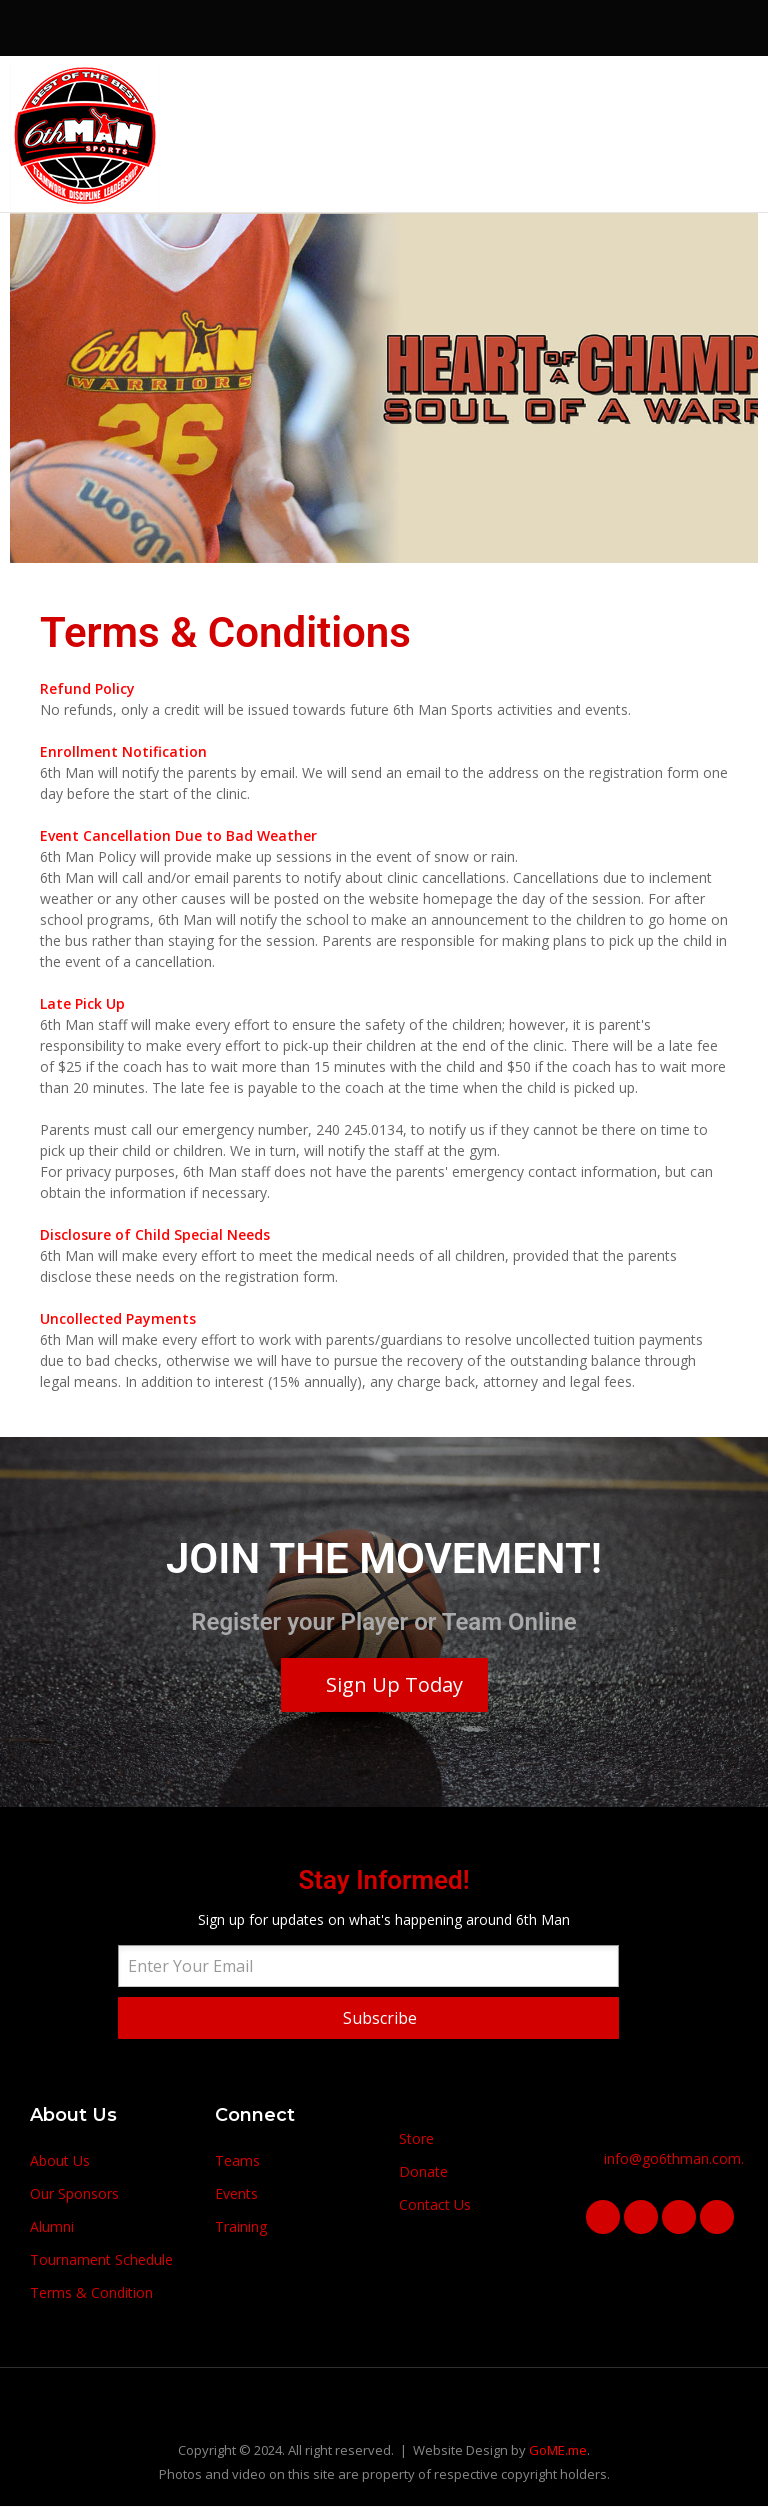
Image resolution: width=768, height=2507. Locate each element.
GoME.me (558, 2450)
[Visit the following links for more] (643, 91)
